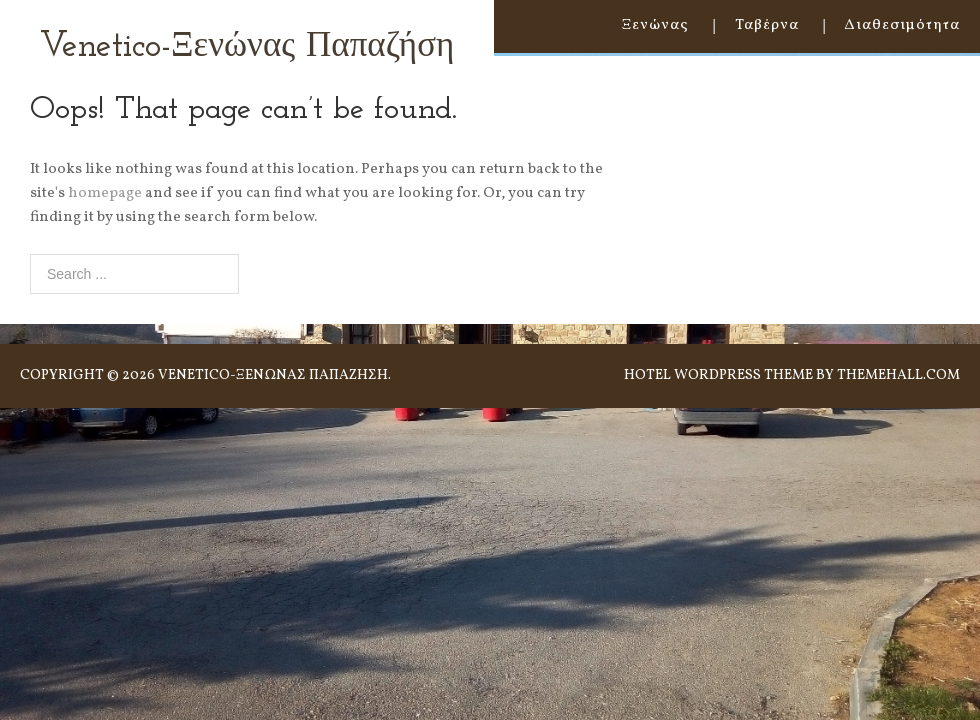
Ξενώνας (655, 25)
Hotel (647, 375)
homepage (105, 193)
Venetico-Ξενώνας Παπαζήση (247, 47)
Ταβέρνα (767, 25)
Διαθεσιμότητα (902, 25)
